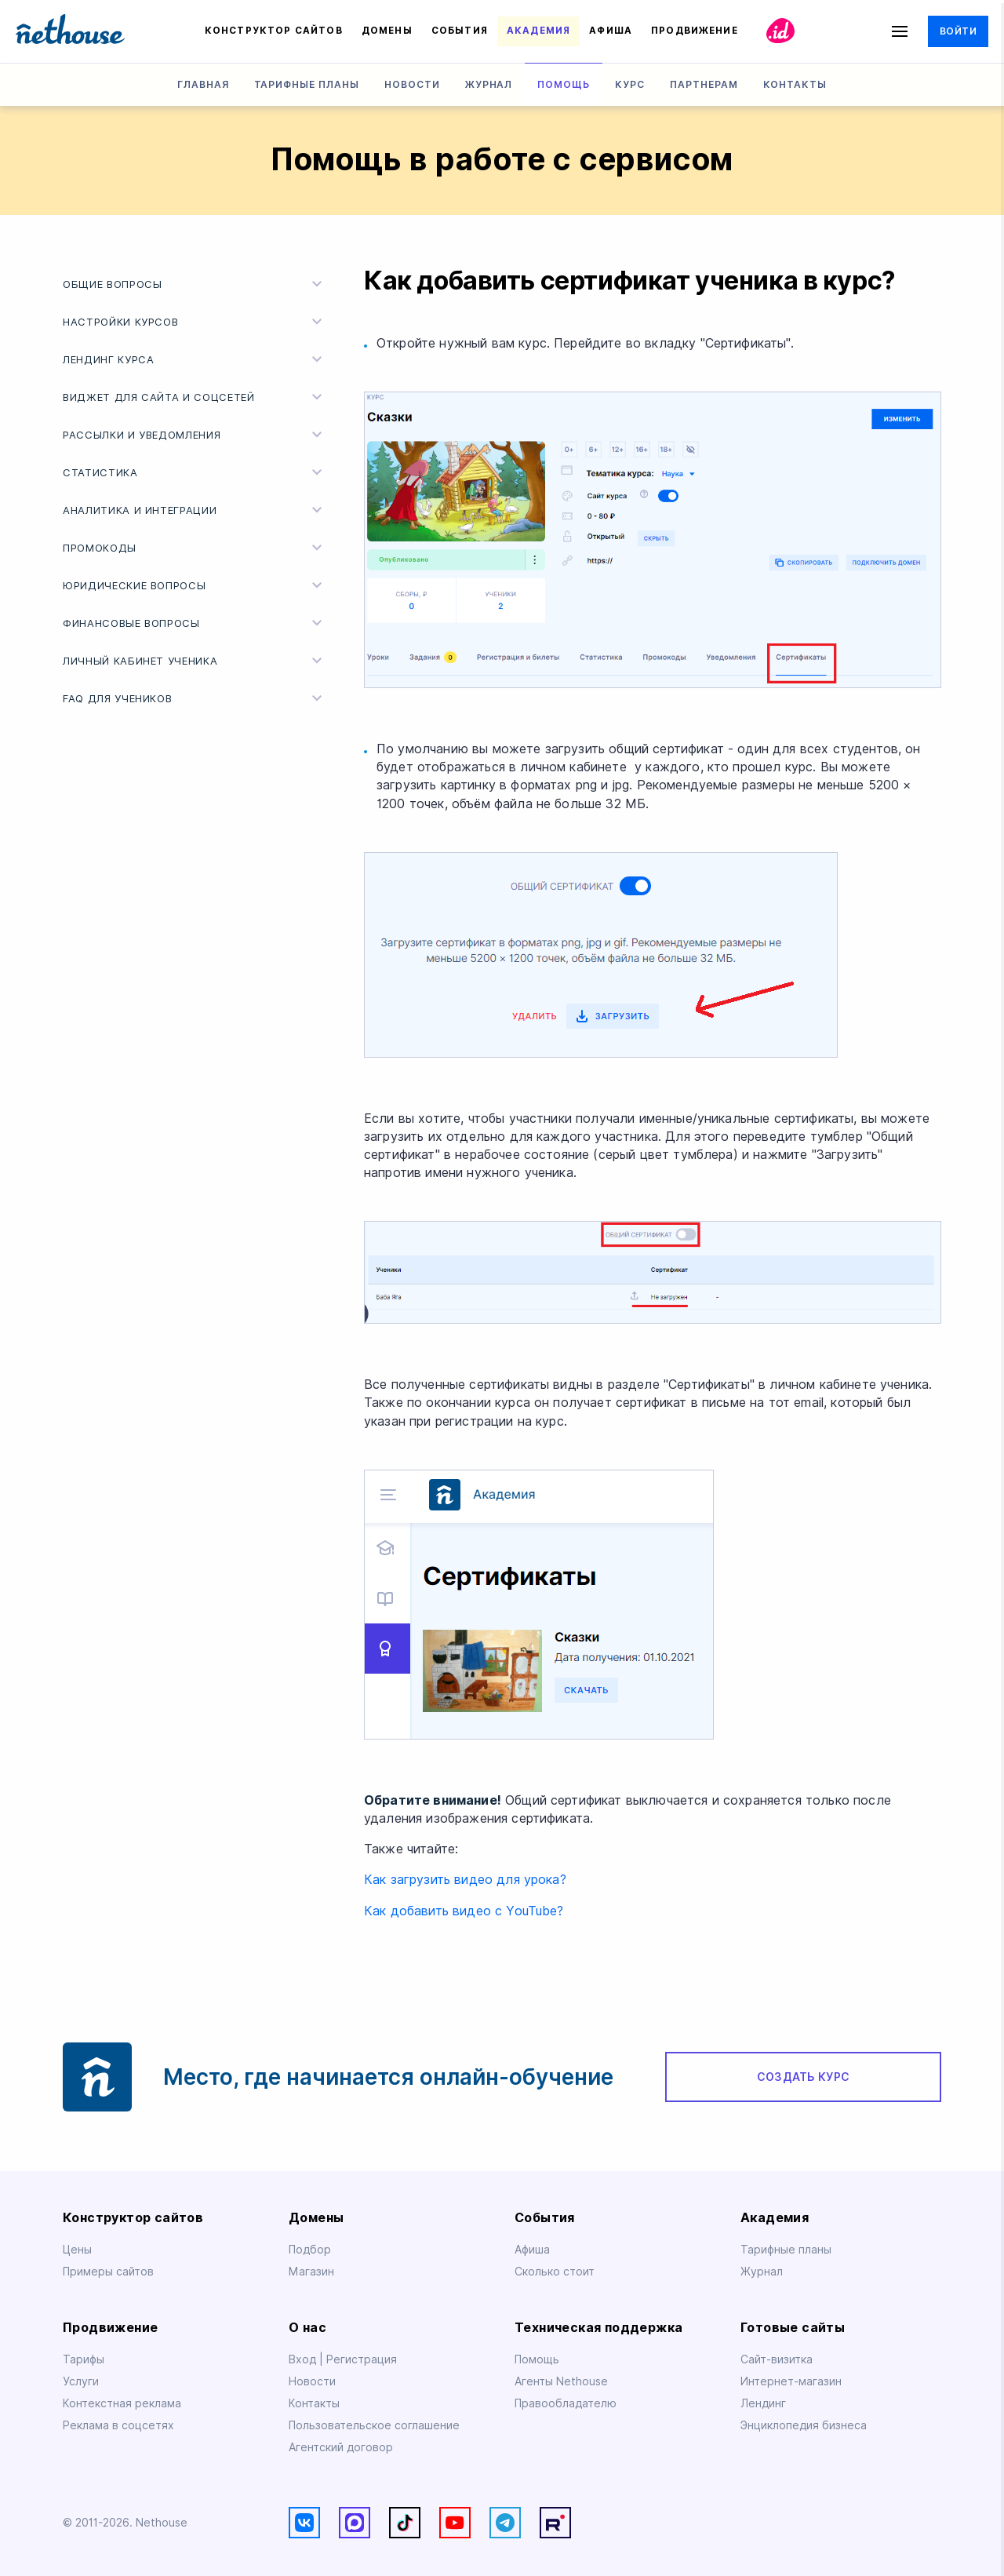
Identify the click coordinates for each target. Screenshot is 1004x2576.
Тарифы (83, 2359)
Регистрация (361, 2359)
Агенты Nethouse (561, 2381)
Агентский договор (341, 2447)
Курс (630, 84)
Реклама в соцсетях (118, 2425)
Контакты (795, 84)
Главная (203, 84)
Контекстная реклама (122, 2403)
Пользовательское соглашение (374, 2425)
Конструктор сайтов (274, 30)
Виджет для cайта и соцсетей (194, 397)
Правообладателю (566, 2403)
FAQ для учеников (194, 698)
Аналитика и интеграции (194, 510)
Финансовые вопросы (194, 623)
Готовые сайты (792, 2327)
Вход (304, 2359)
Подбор (310, 2249)
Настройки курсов (194, 321)
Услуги (81, 2381)
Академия (538, 30)
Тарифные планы (306, 84)
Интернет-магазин (791, 2381)
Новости (412, 84)
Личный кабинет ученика (194, 660)
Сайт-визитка (776, 2359)
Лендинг (763, 2403)
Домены (387, 30)
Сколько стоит (555, 2271)
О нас (307, 2327)
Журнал (489, 84)
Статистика (194, 472)
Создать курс (803, 2077)
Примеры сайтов (108, 2271)
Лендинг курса (194, 359)
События (459, 30)
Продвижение (694, 30)
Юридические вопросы (194, 585)
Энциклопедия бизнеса (803, 2425)
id (781, 31)
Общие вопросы (194, 284)
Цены (77, 2249)
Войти (958, 31)
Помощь (563, 84)
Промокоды (194, 547)
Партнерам (704, 84)
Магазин (311, 2271)
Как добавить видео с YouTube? (464, 1911)
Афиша (610, 30)
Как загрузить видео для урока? (465, 1879)
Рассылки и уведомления (194, 434)
